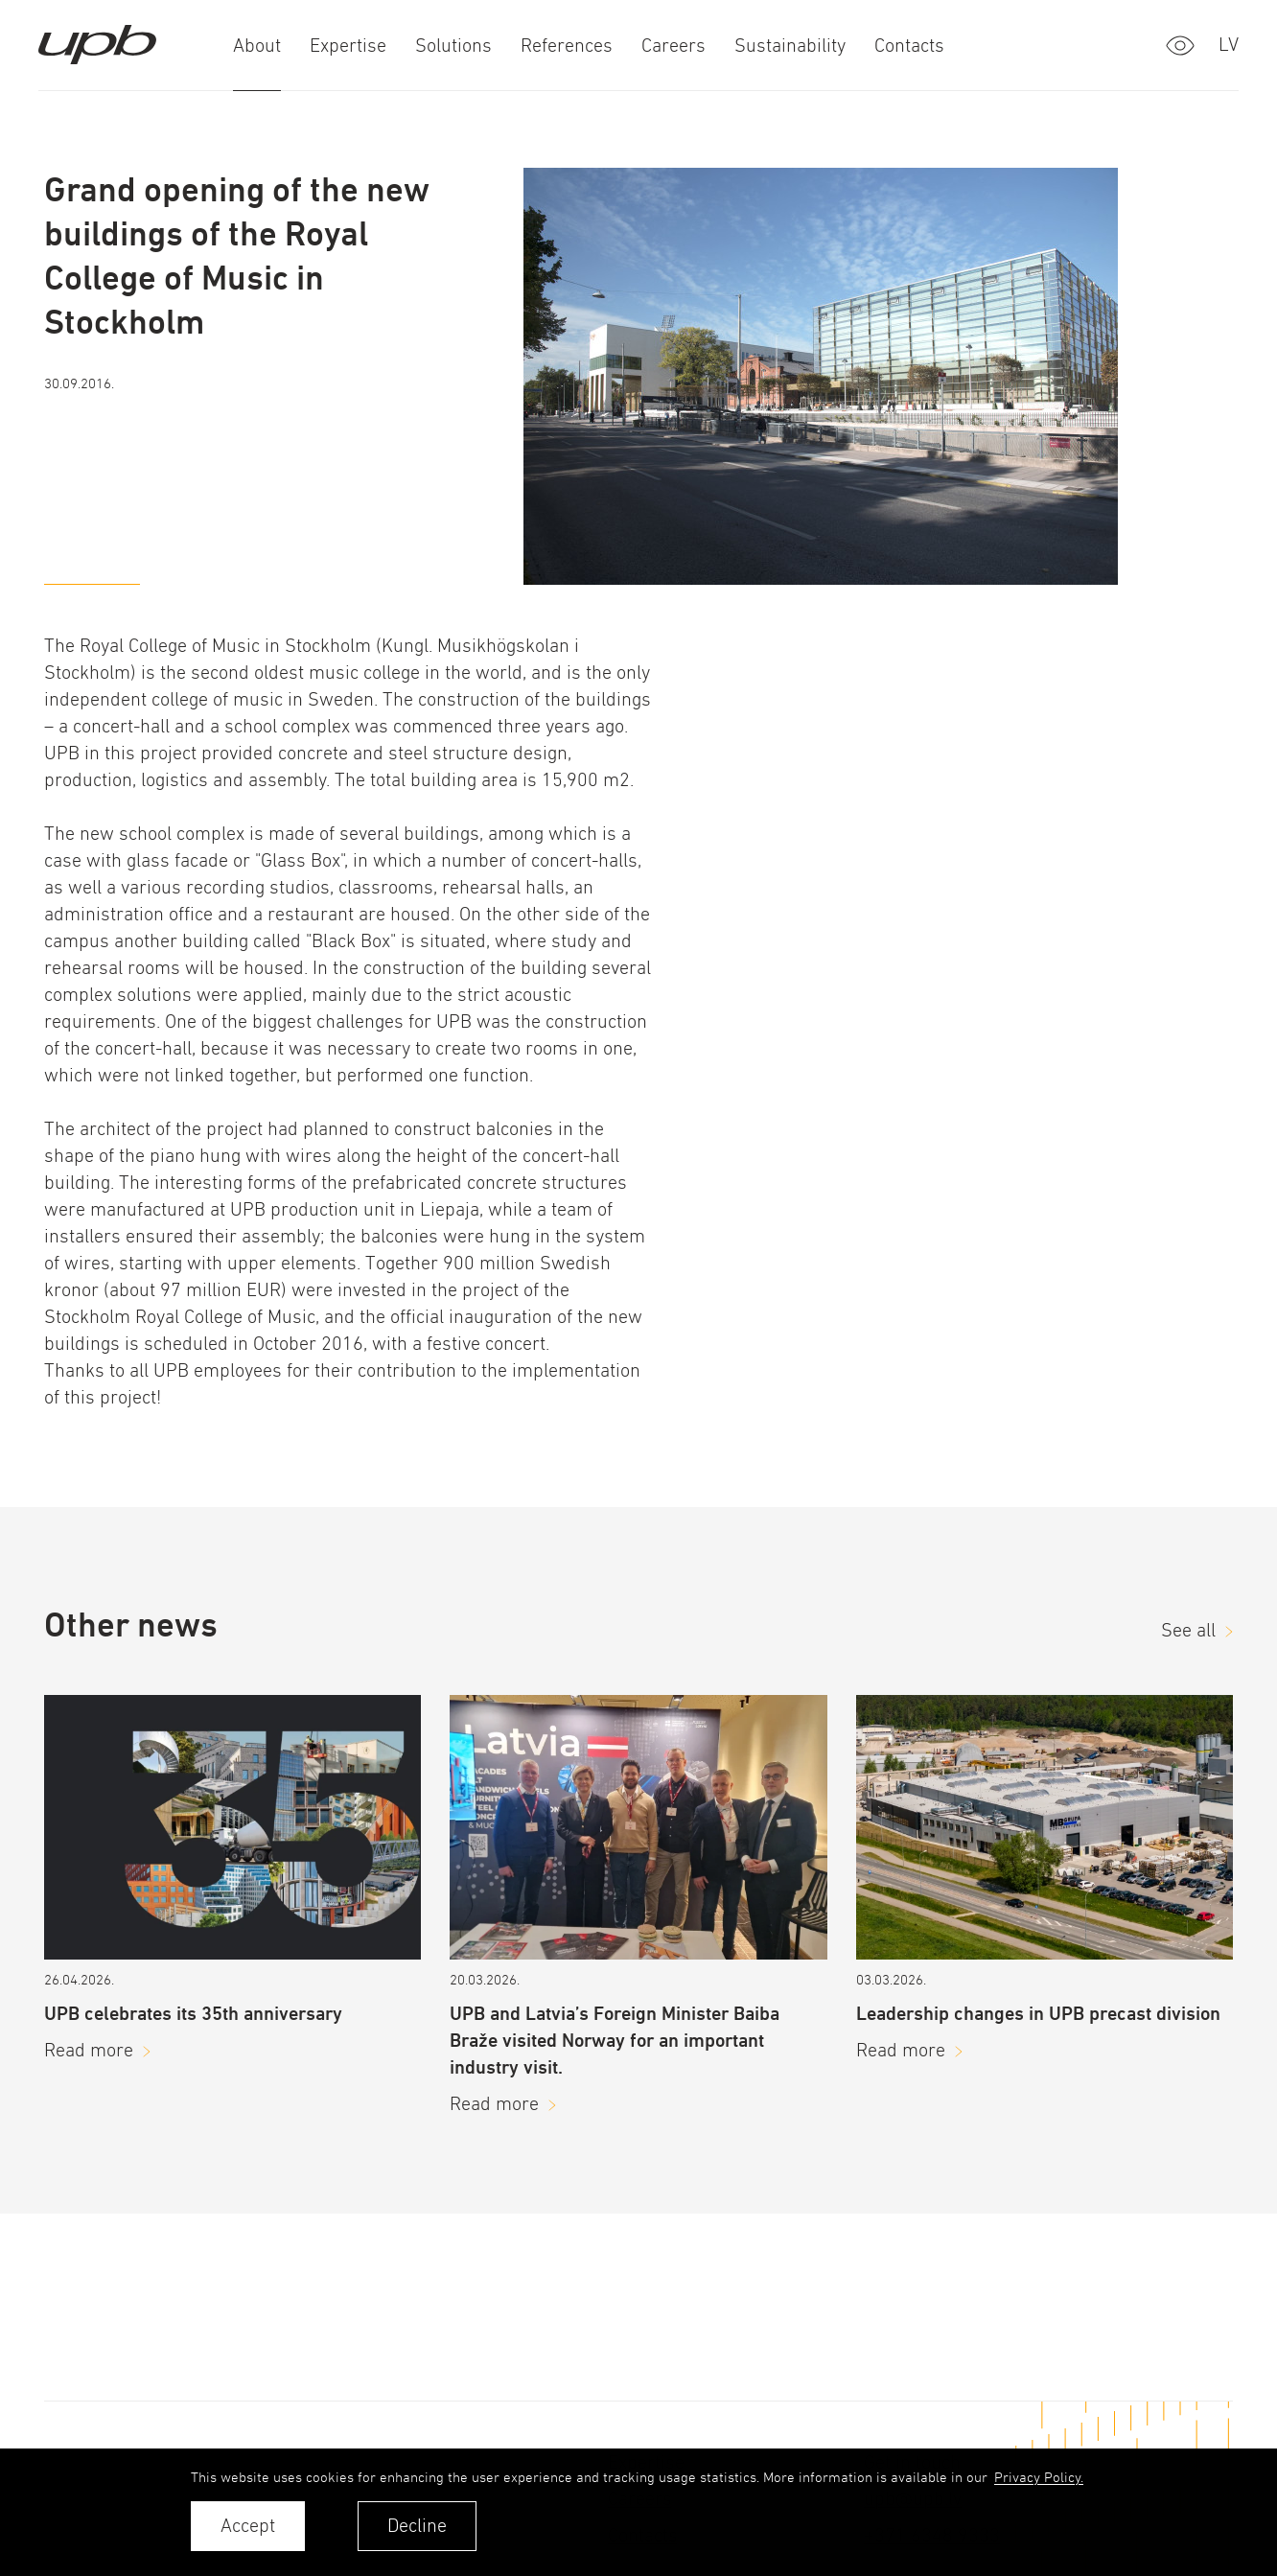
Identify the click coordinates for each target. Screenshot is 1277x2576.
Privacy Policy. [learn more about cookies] (1038, 2477)
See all (1188, 1630)
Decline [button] (417, 2526)
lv (1229, 45)
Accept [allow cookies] (248, 2526)
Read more (88, 2050)
